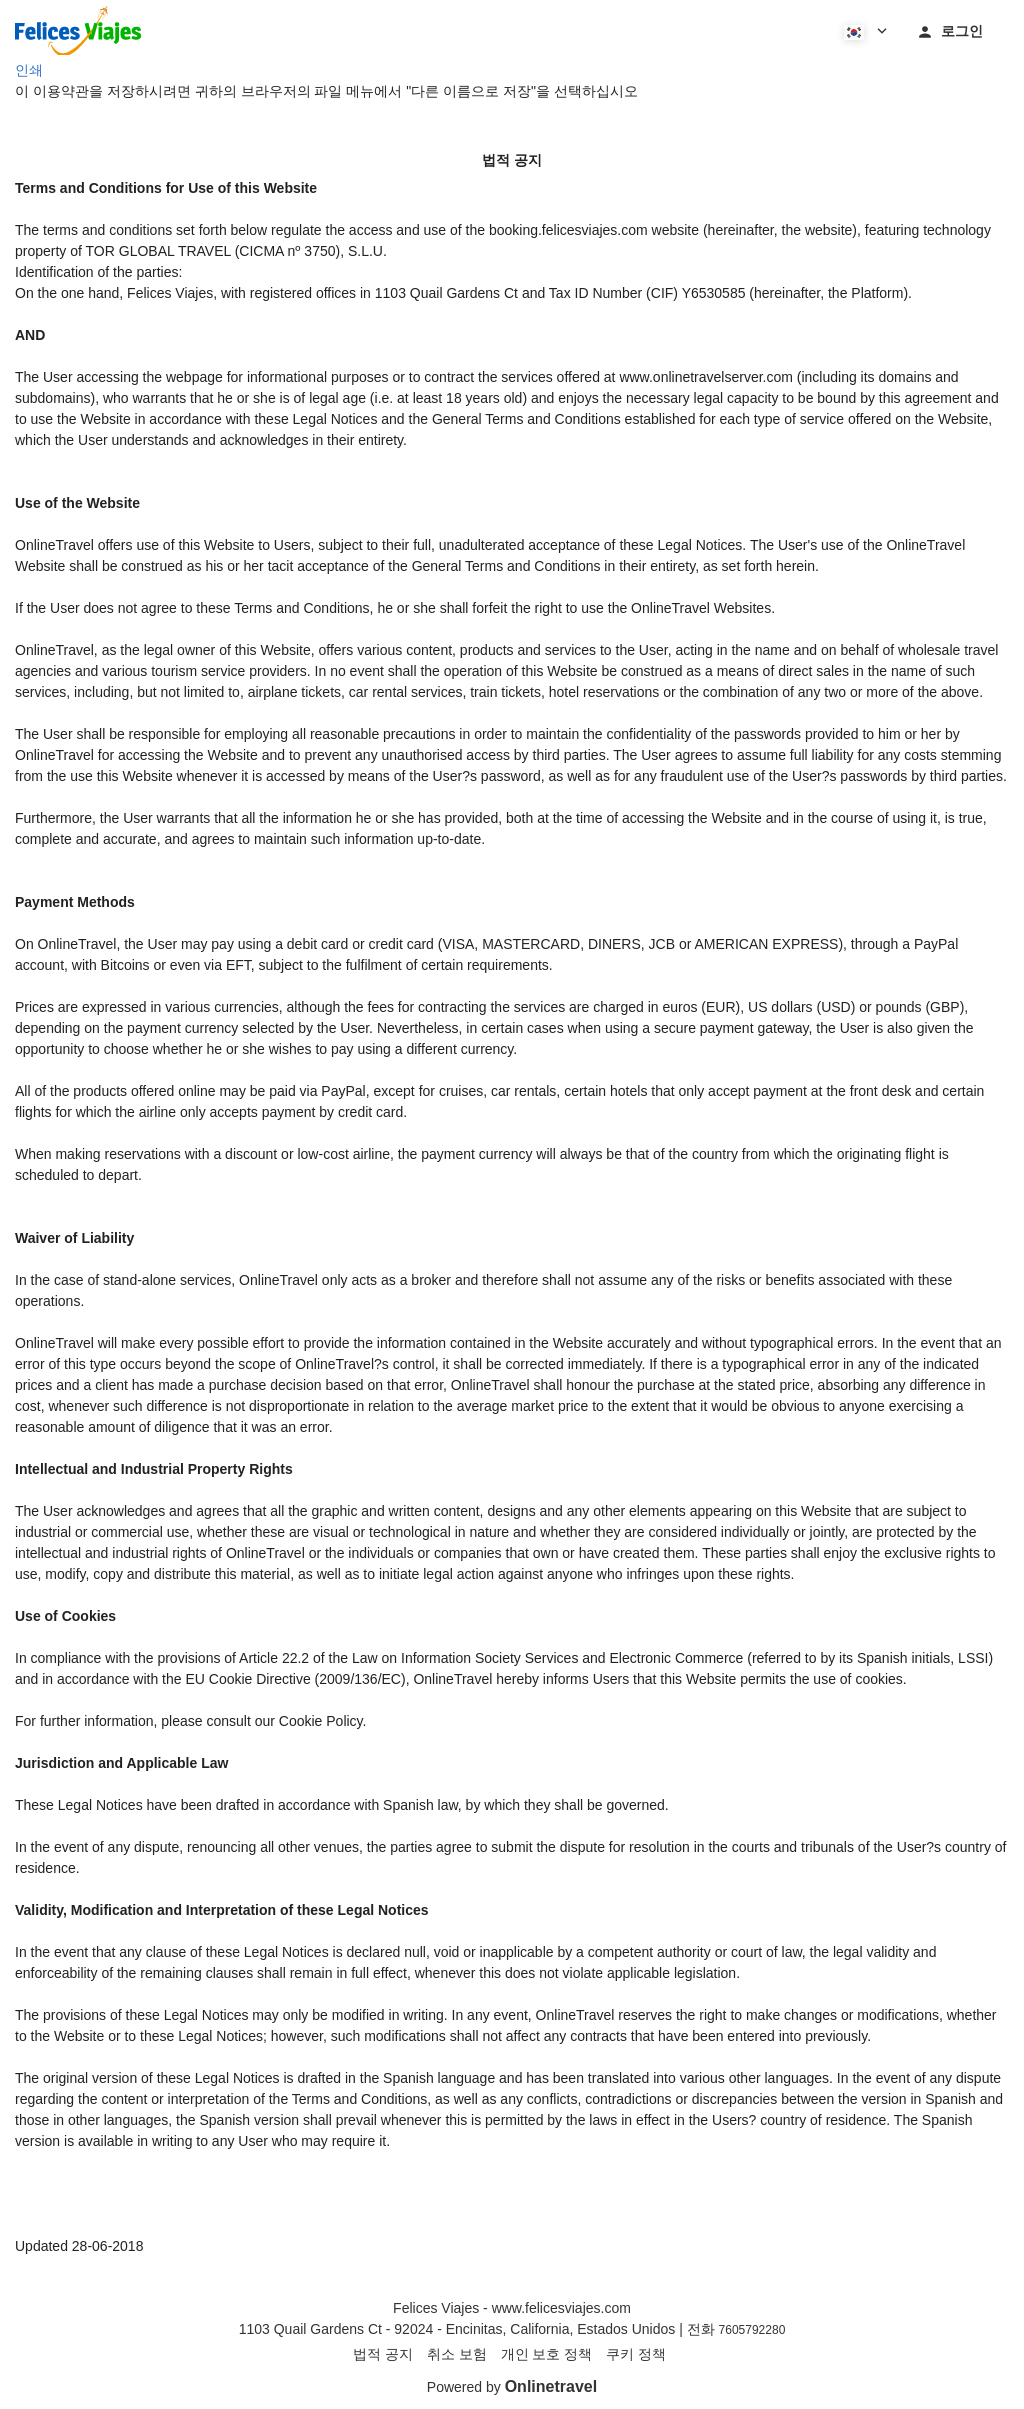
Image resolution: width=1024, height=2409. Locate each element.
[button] (863, 30)
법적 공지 (383, 2354)
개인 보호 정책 (547, 2354)
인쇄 (29, 70)
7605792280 (752, 2330)
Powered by (512, 2387)
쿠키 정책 (636, 2354)
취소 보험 (457, 2354)
